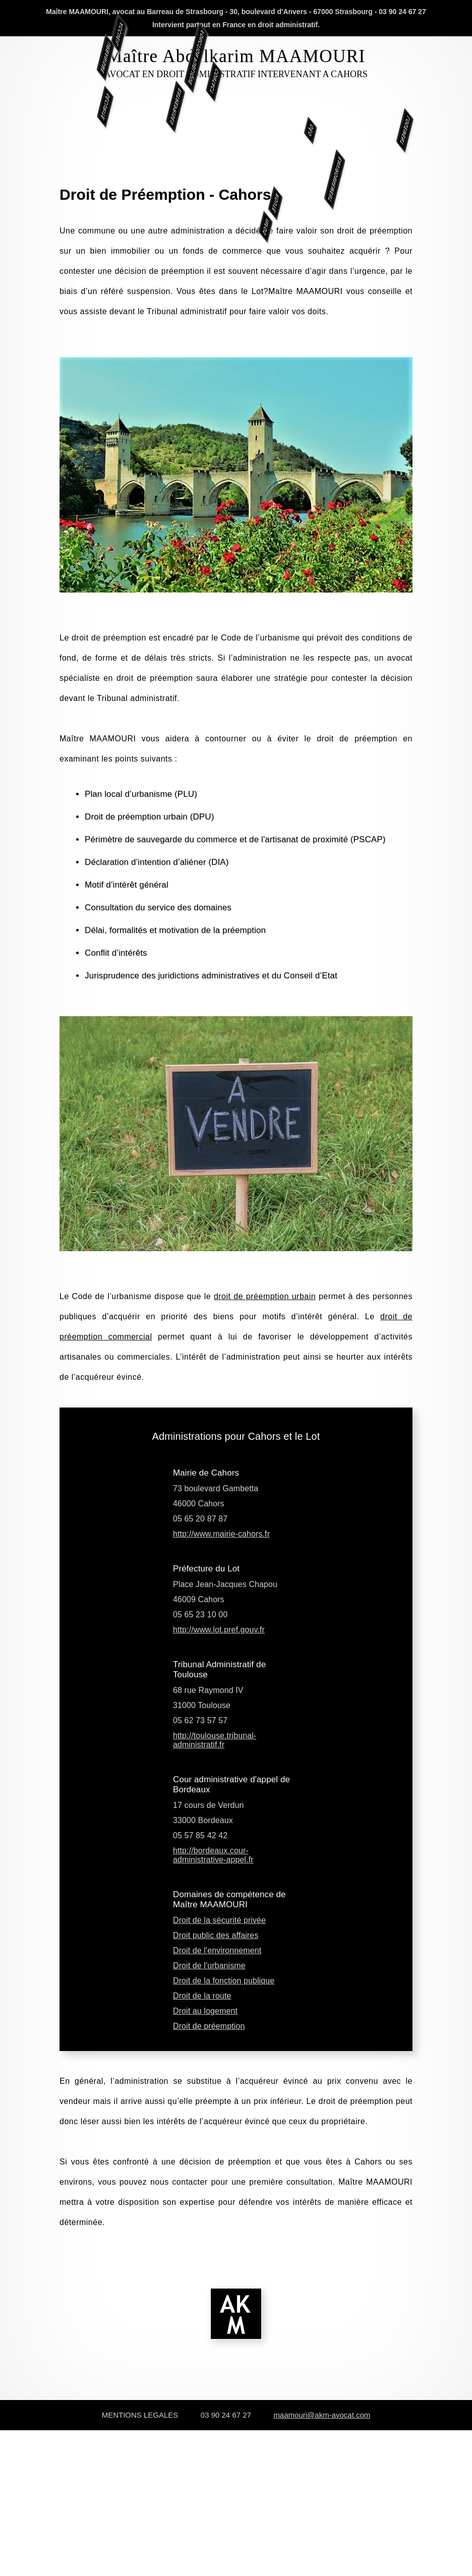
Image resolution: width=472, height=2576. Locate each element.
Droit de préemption (209, 2026)
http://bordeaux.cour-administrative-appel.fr (213, 1855)
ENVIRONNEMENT (335, 230)
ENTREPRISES (125, 106)
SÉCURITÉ (54, 107)
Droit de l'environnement (217, 1950)
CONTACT (214, 30)
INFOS (266, 277)
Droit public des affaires (215, 1935)
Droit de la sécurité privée (219, 1920)
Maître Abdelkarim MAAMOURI (235, 56)
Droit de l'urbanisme (209, 1965)
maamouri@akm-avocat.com (321, 2415)
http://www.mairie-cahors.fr (221, 1534)
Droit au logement (205, 2011)
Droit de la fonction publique (223, 1980)
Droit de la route (202, 1996)
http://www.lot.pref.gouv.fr (219, 1629)
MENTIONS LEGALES (140, 2415)
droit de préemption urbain (265, 1296)
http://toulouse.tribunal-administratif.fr (214, 1740)
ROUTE (275, 253)
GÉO (260, 130)
